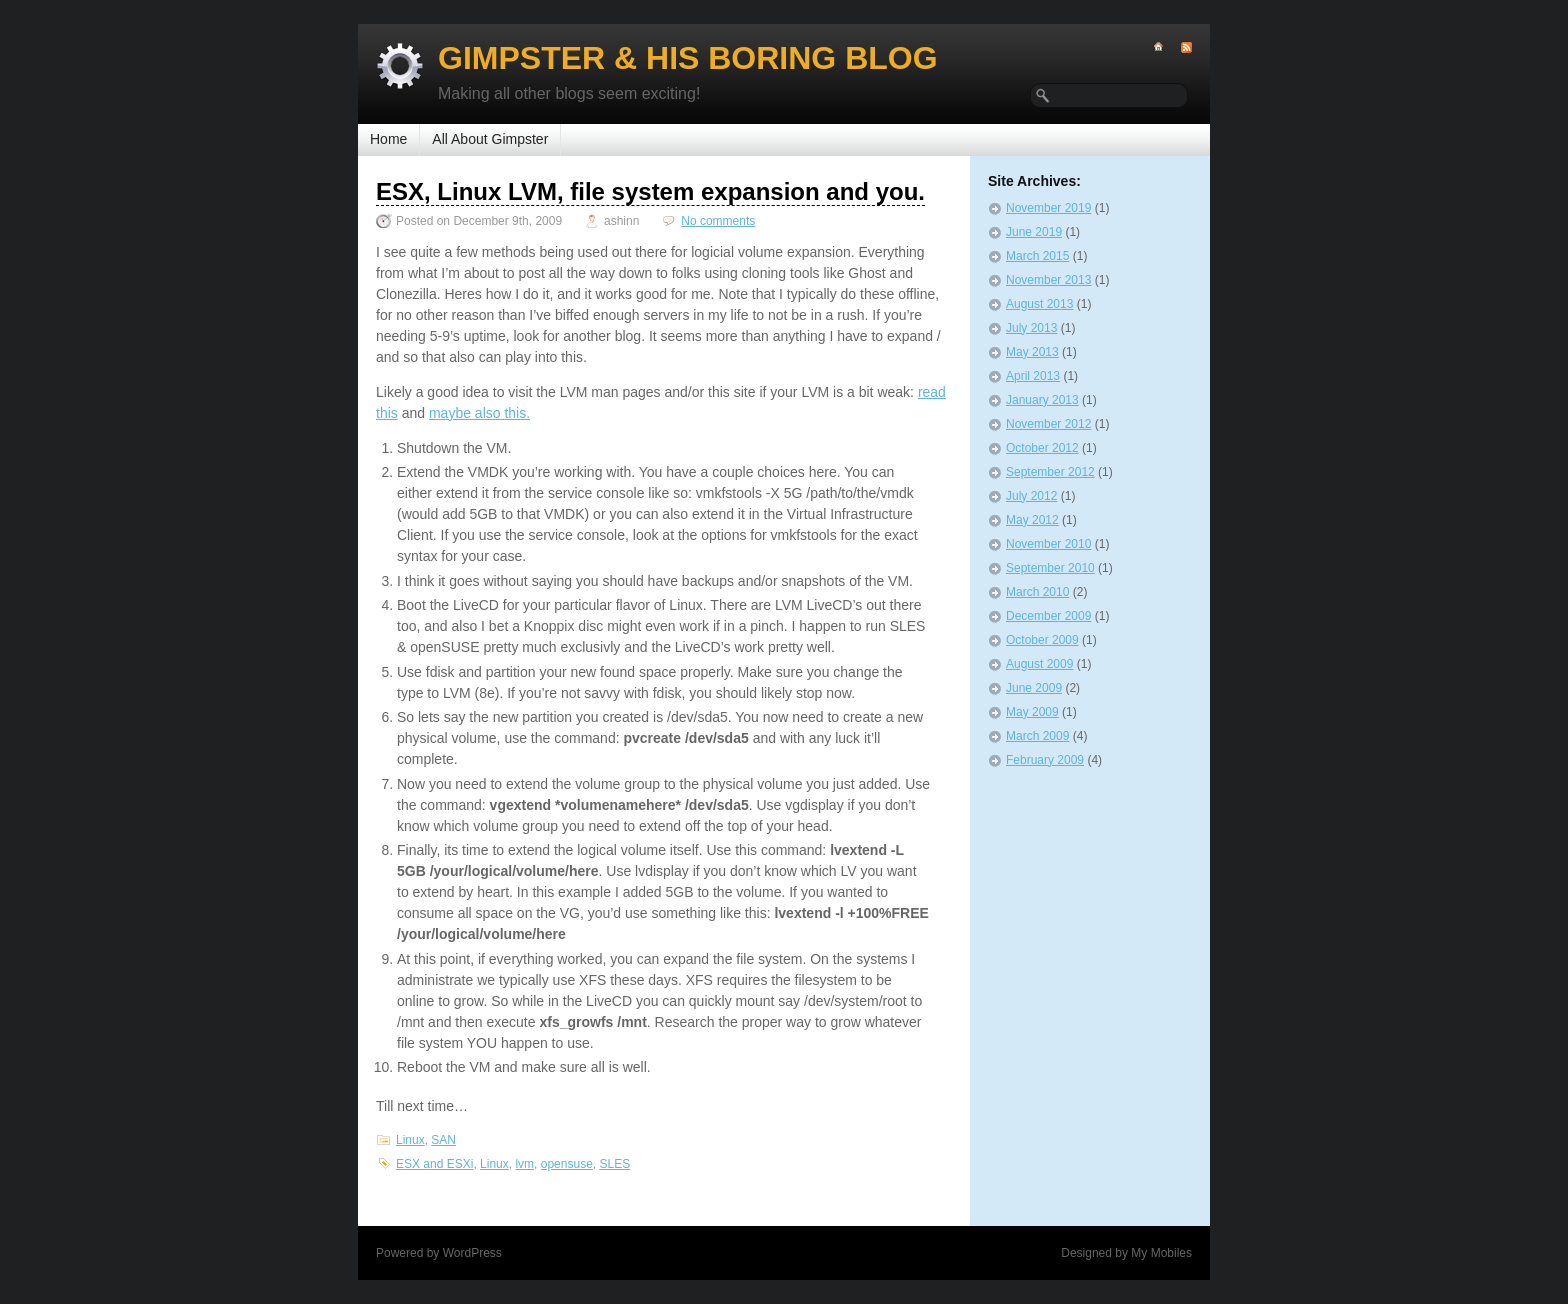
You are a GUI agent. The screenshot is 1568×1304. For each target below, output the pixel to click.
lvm (524, 1164)
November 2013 (1048, 280)
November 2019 (1048, 208)
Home (388, 139)
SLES (614, 1164)
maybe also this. (479, 413)
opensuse (567, 1164)
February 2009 (1045, 760)
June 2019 (1034, 232)
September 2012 (1050, 472)
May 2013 (1032, 352)
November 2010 (1048, 544)
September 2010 (1050, 568)
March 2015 (1037, 256)
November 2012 (1048, 424)
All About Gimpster (490, 139)
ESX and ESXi (434, 1164)
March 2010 (1037, 592)
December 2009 (1048, 616)
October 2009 (1042, 640)
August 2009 (1039, 664)
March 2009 (1037, 736)
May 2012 (1032, 520)
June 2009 (1034, 688)
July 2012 (1031, 496)
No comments (718, 221)
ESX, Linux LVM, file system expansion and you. (650, 191)
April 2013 (1033, 376)
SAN (443, 1140)
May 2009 (1032, 712)
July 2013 (1031, 328)
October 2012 (1042, 448)
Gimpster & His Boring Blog (688, 58)
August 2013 (1039, 304)
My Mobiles (1161, 1253)
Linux (410, 1140)
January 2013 (1042, 400)
